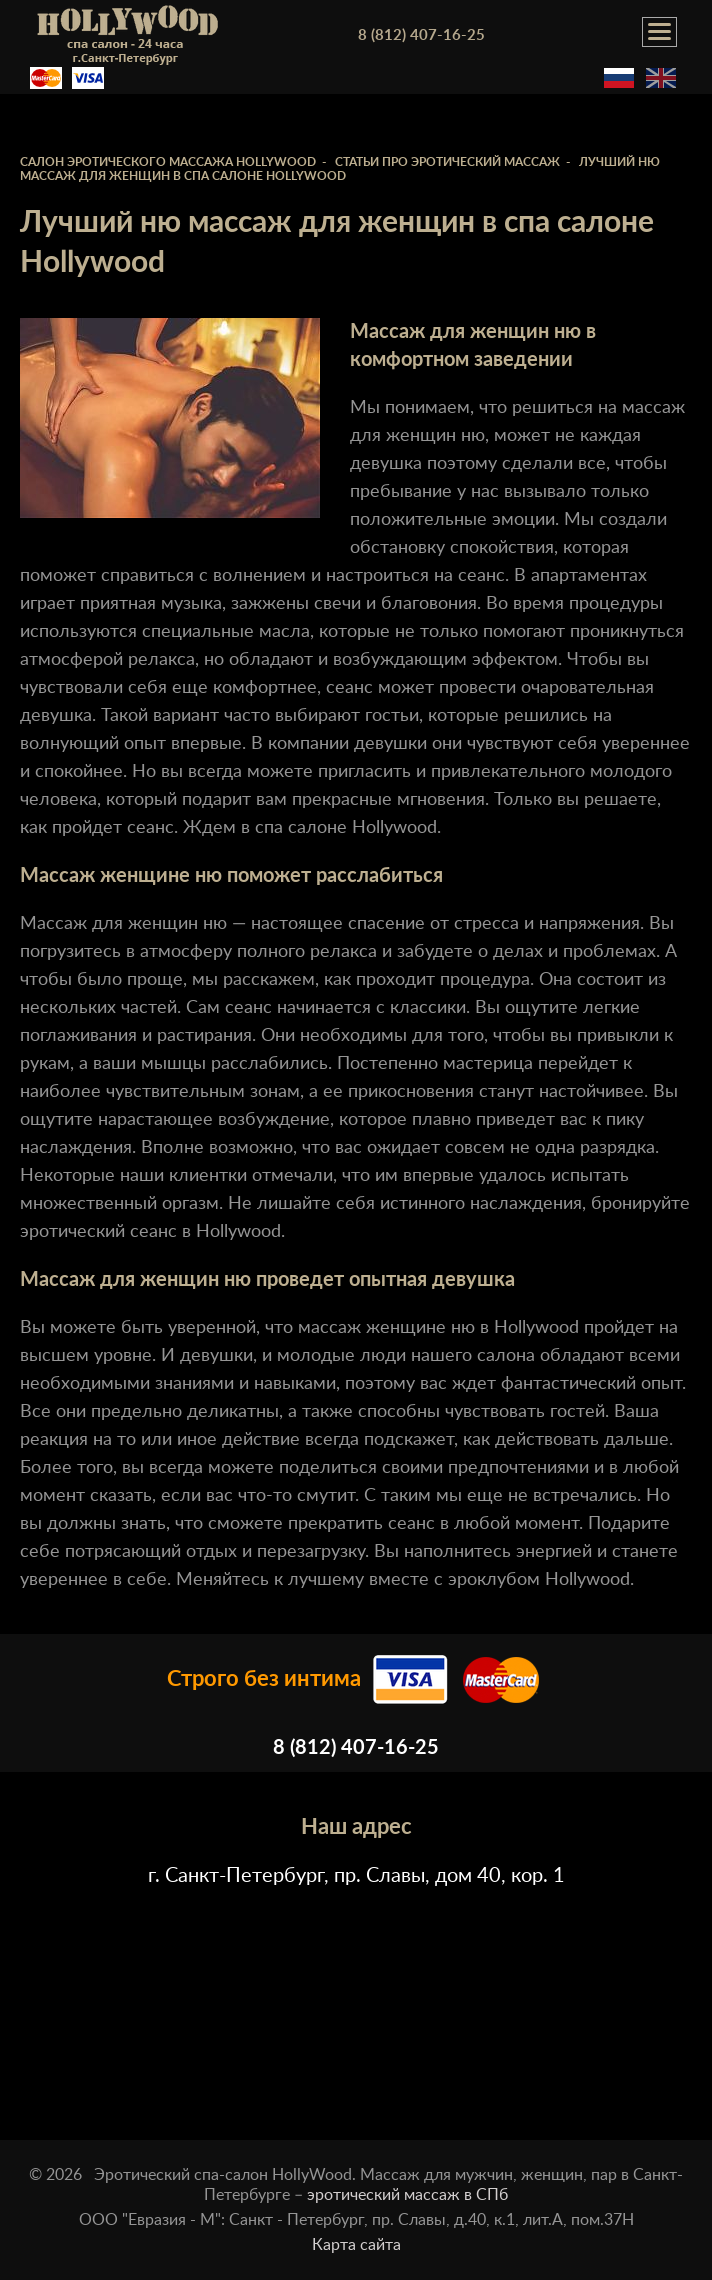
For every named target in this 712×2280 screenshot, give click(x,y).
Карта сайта (356, 2245)
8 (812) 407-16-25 (421, 35)
